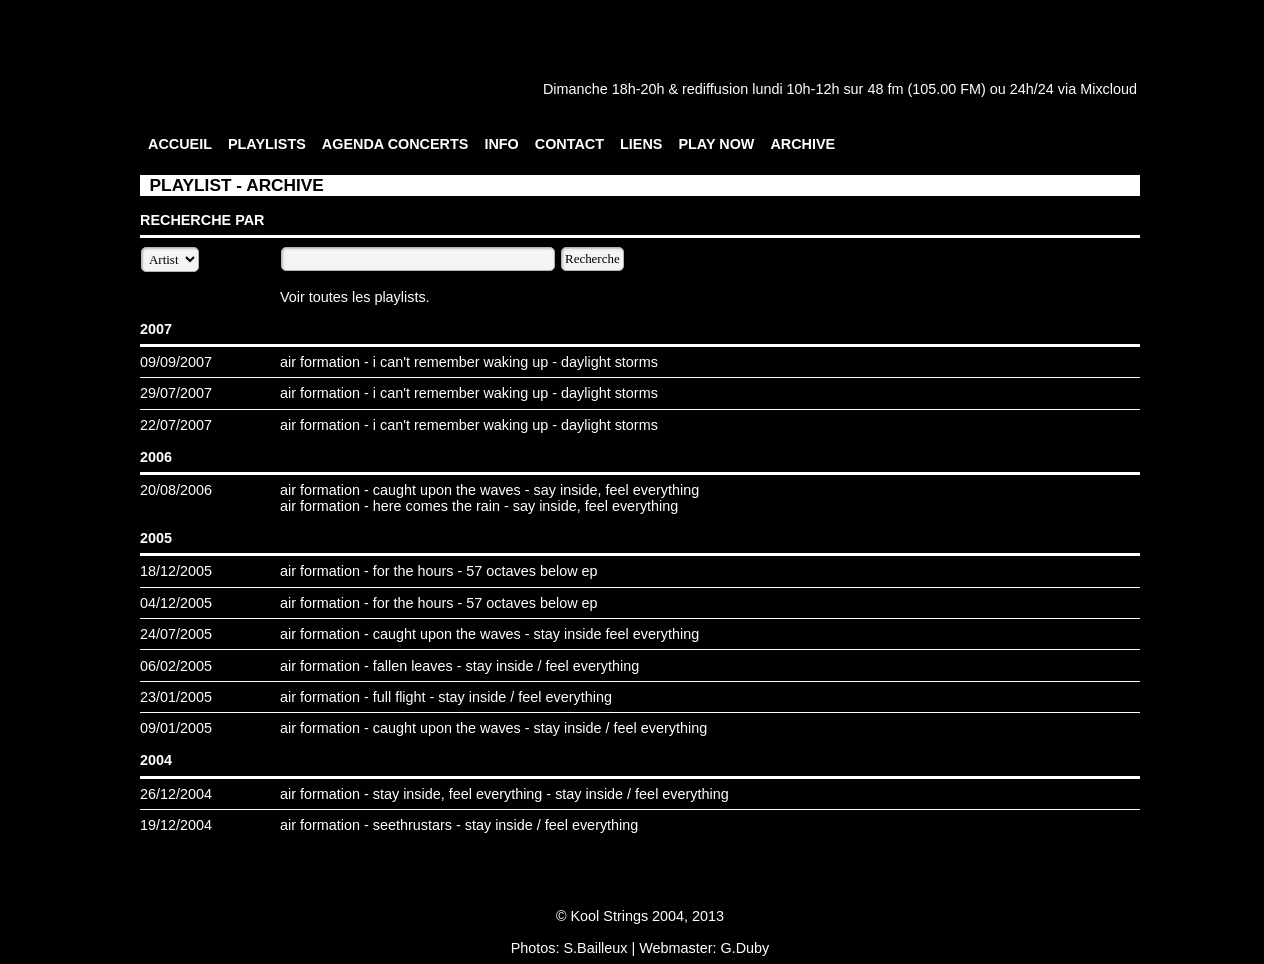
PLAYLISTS (267, 144)
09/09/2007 (176, 362)
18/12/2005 (176, 571)
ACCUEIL (180, 144)
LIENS (641, 144)
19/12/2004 (176, 825)
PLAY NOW (716, 144)
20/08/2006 (176, 490)
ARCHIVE (802, 144)
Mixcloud (1108, 89)
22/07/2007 (176, 425)
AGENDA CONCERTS (395, 144)
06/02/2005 (176, 666)
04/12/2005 (176, 603)
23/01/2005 (176, 697)
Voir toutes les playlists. (355, 297)
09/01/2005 (176, 728)
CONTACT (569, 144)
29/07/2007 (176, 393)
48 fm (885, 89)
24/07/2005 (176, 634)
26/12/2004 (176, 794)
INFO (501, 144)
